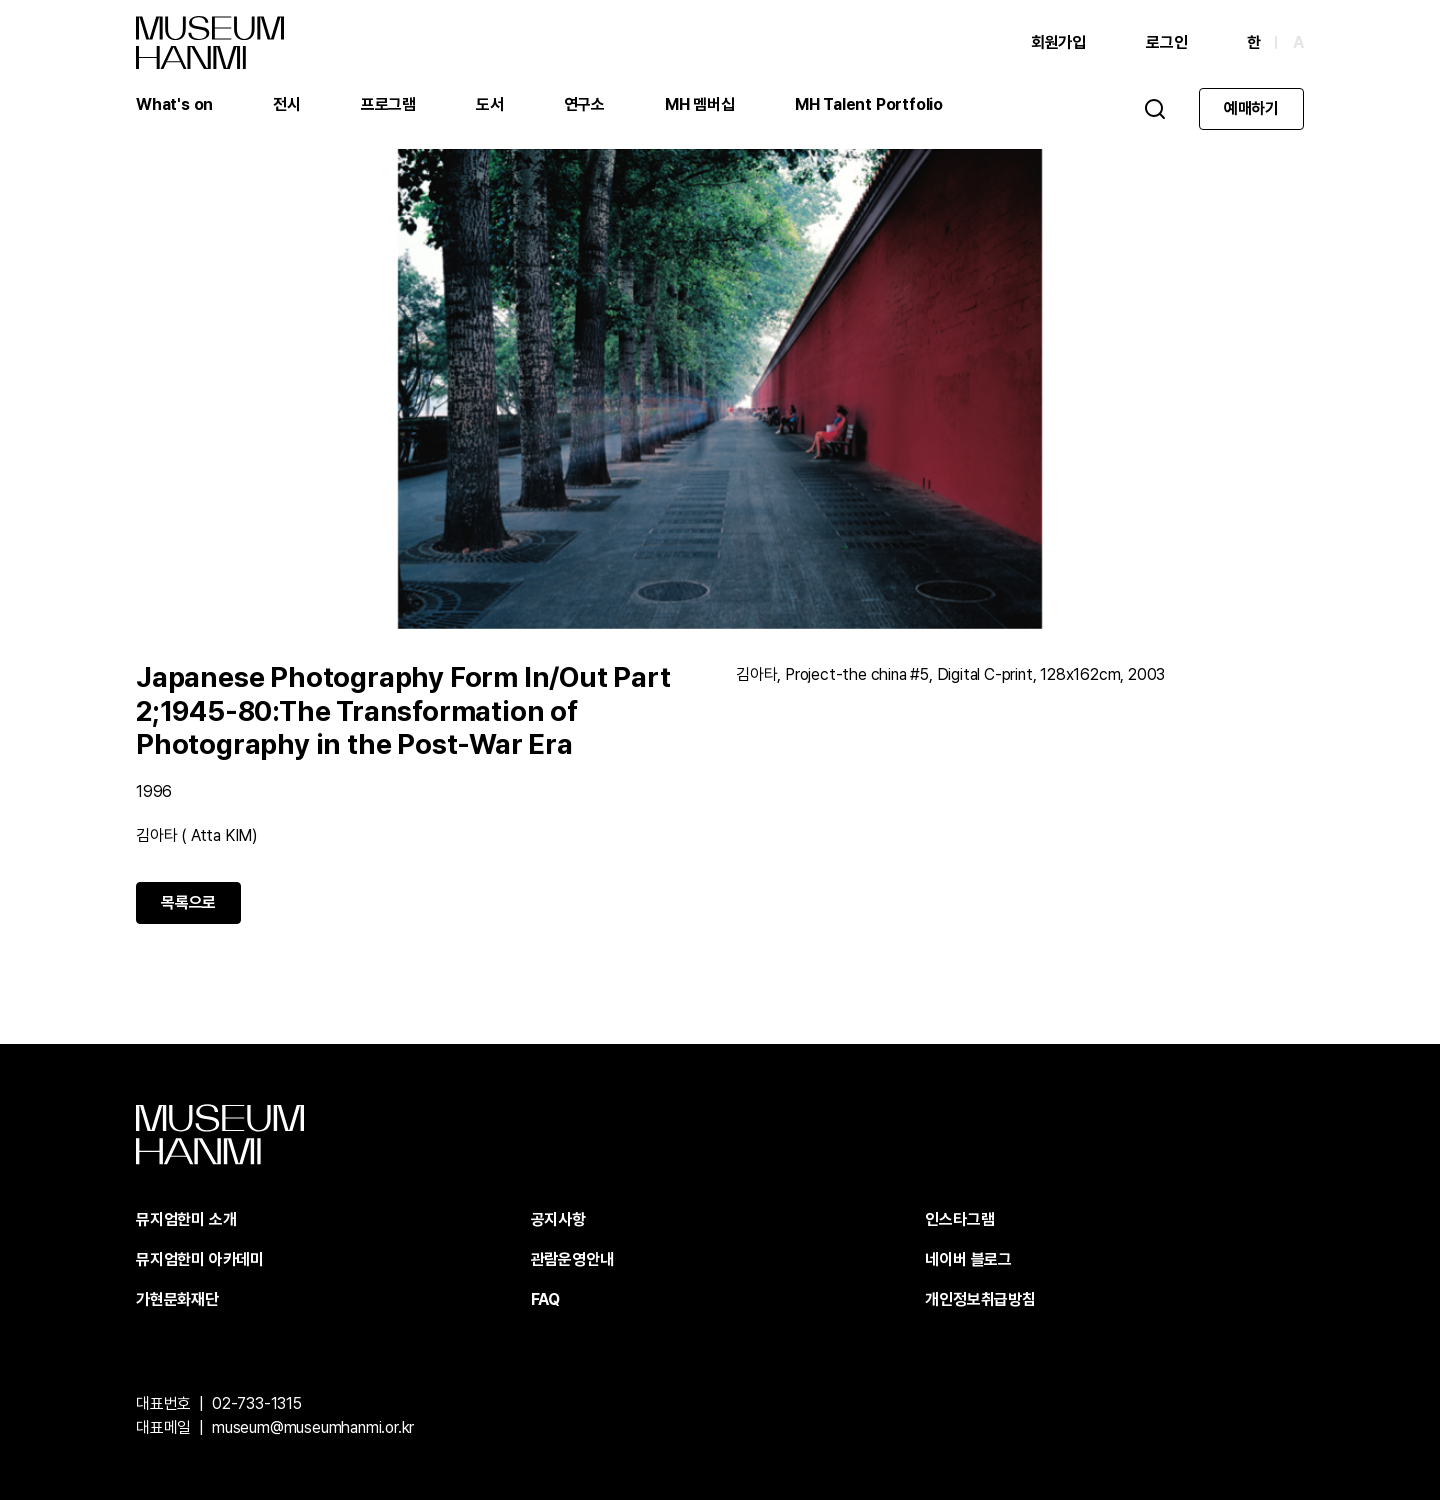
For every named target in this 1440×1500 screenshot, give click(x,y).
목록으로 (188, 902)
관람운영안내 (572, 1259)
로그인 (1166, 42)
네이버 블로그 (968, 1259)
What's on (174, 104)
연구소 (584, 104)
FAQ (545, 1299)
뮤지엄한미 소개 (186, 1219)
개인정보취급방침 (980, 1299)
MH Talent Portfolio (869, 104)
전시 (287, 104)
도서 (490, 104)
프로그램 (388, 104)
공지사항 (558, 1219)
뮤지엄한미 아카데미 (200, 1259)
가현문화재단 (177, 1299)
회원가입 (1058, 42)
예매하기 (1251, 108)
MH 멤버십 (700, 104)
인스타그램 (959, 1219)
